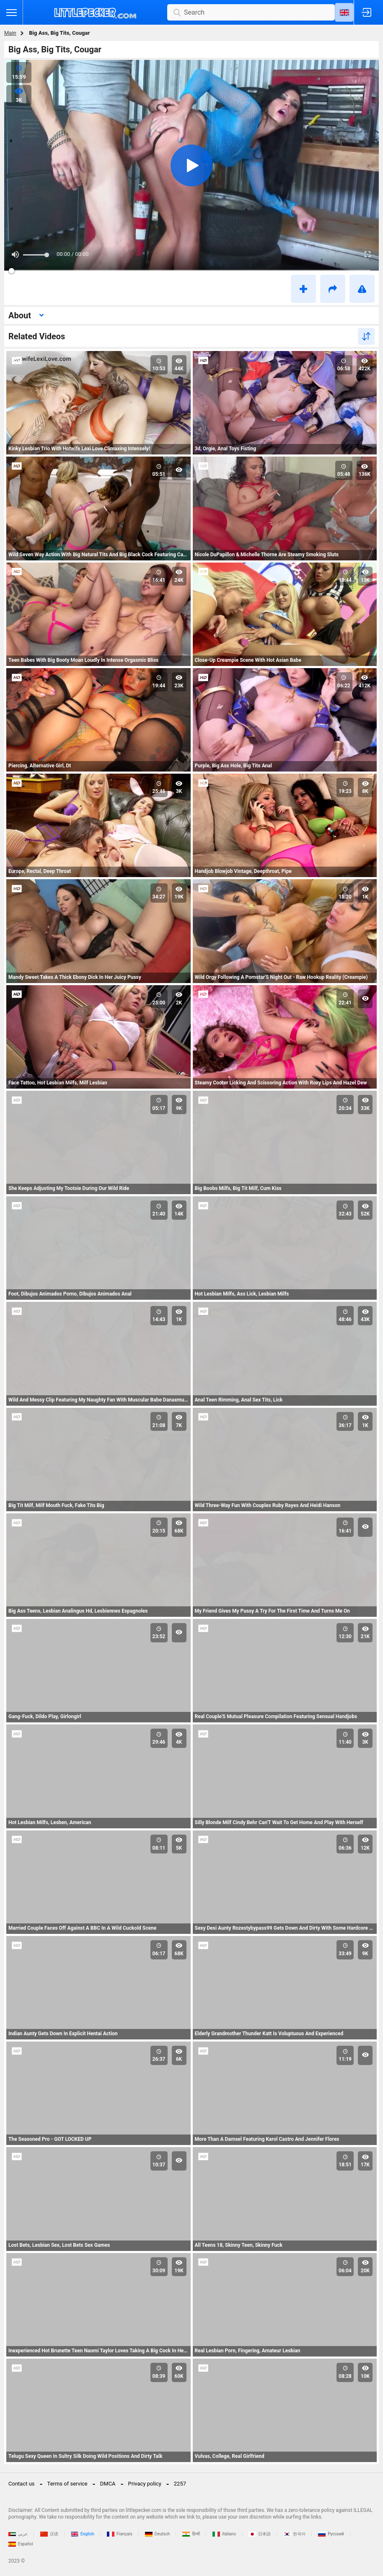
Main (10, 33)
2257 (180, 2483)
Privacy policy (144, 2483)
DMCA (108, 2483)
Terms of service (67, 2483)
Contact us (21, 2483)
